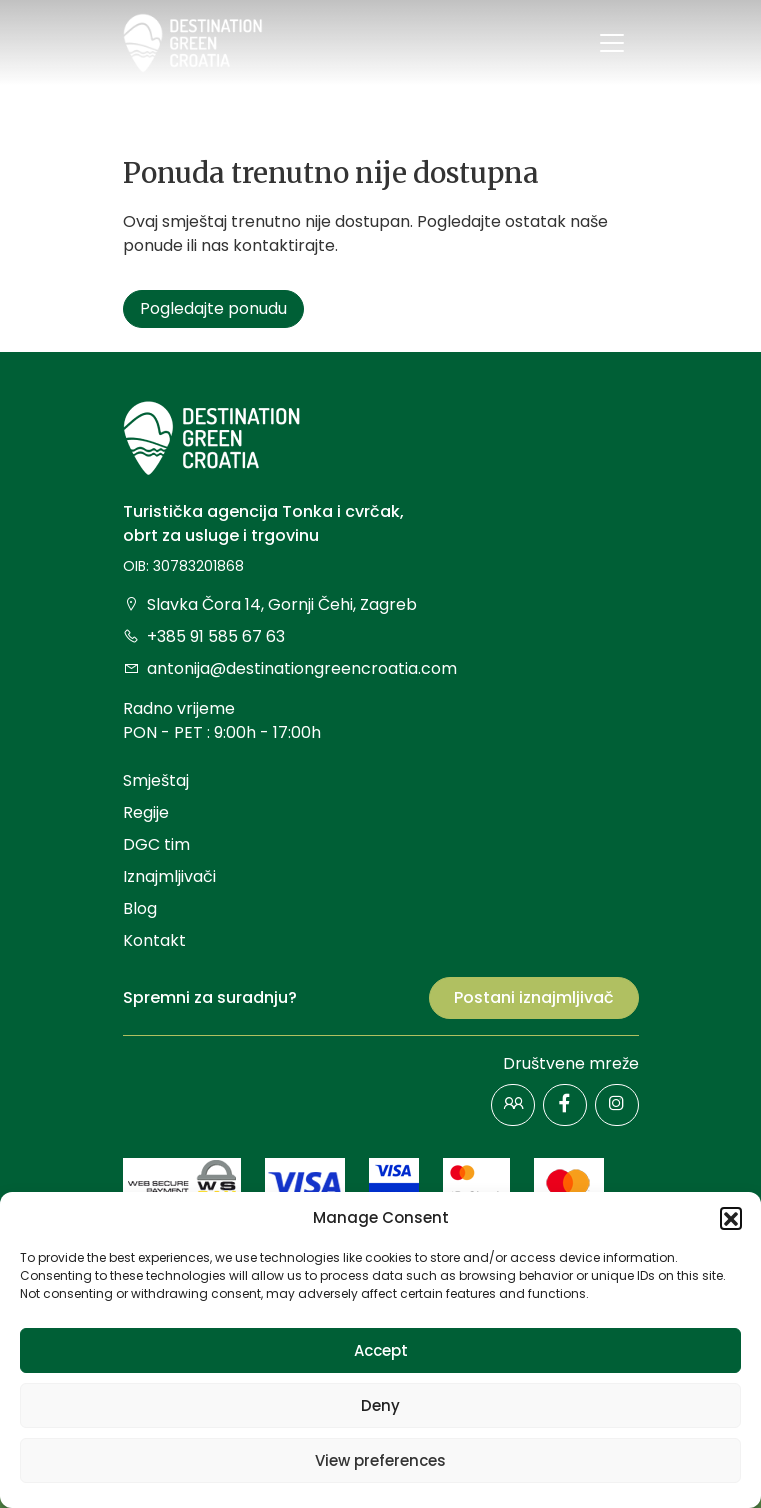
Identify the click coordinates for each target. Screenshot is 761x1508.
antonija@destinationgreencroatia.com (290, 668)
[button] (731, 1218)
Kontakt (154, 940)
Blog (140, 908)
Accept (381, 1350)
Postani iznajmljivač (534, 997)
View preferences (380, 1460)
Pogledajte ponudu (213, 308)
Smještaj (156, 780)
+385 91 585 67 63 (204, 636)
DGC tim (156, 844)
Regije (146, 812)
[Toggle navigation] (612, 43)
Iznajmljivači (169, 876)
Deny (380, 1405)
